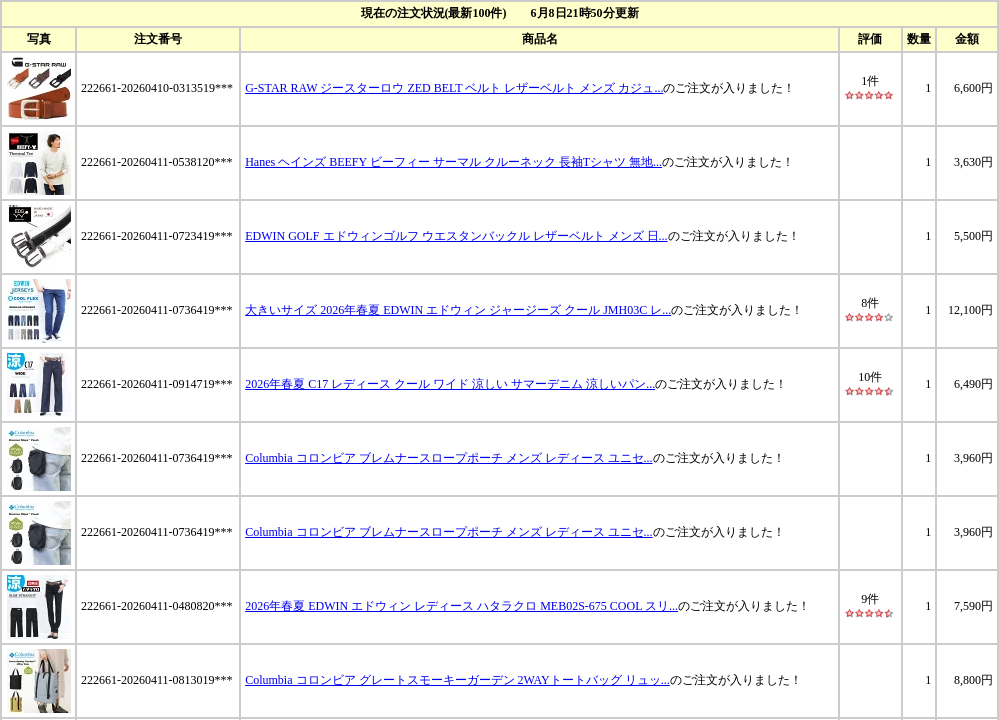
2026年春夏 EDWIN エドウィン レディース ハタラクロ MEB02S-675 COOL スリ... (461, 606)
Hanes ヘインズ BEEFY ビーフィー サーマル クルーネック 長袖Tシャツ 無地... (453, 162)
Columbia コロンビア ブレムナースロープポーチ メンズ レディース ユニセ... (448, 458)
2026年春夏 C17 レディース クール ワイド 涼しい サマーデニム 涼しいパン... (450, 384)
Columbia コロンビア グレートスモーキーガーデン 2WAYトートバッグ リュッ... (457, 680)
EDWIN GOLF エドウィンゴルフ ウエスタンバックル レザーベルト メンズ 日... (456, 236)
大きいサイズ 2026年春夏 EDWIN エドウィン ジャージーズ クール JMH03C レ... (458, 310)
